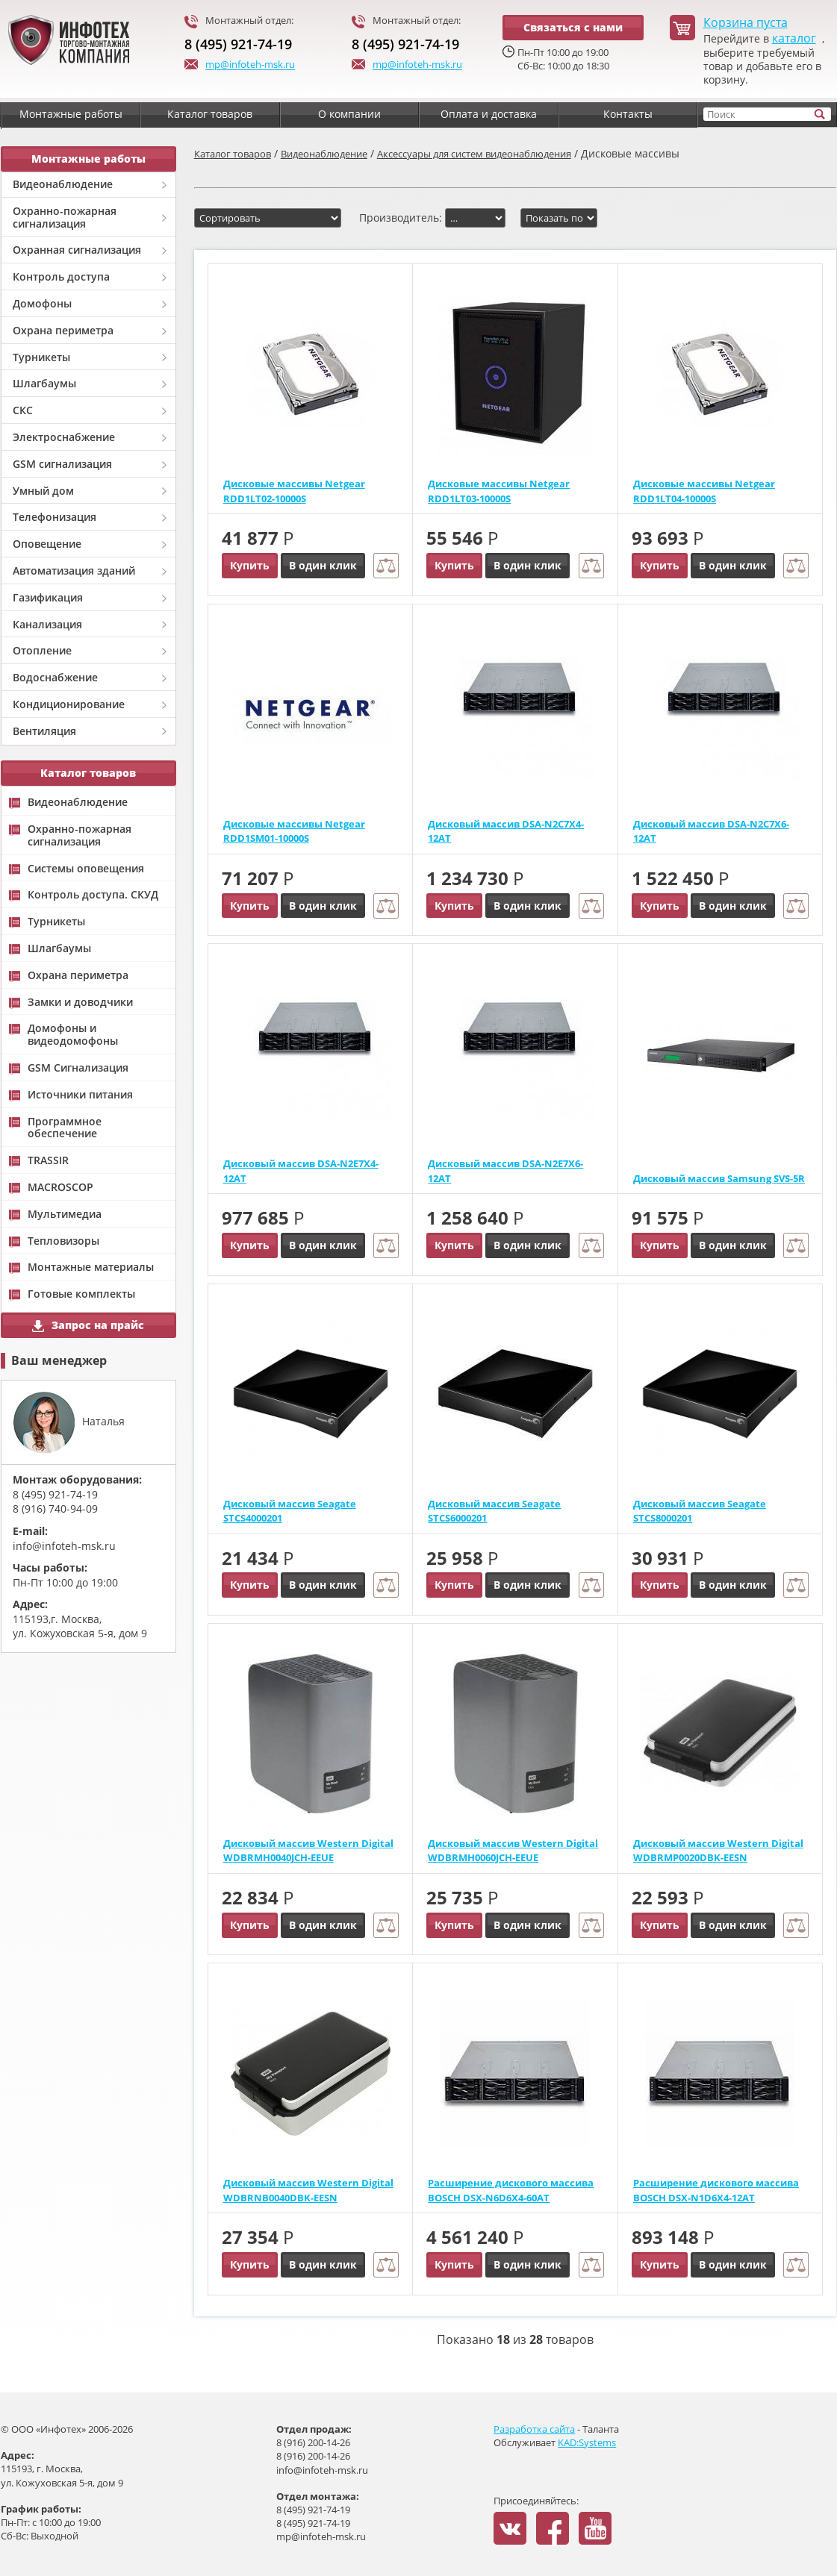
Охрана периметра (63, 330)
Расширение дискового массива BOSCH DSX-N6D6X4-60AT (511, 2190)
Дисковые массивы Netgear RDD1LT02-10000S (294, 491)
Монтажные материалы (91, 1267)
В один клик (323, 565)
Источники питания (80, 1095)
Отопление (42, 650)
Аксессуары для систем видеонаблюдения (474, 153)
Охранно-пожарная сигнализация (64, 217)
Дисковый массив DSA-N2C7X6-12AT (711, 831)
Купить (250, 565)
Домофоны (42, 303)
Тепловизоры (63, 1241)
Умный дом (43, 491)
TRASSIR (48, 1160)
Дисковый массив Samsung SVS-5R (719, 1178)
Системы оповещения (86, 869)
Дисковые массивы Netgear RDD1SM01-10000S (294, 831)
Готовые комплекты (81, 1294)
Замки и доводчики (80, 1002)
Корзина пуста (745, 23)
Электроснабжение (64, 437)
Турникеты (41, 357)
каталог (794, 38)
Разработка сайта (534, 2429)
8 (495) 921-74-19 (238, 44)
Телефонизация (54, 517)
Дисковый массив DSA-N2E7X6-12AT (505, 1171)
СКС (23, 410)
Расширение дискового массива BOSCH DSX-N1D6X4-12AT (716, 2190)
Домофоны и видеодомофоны (73, 1035)
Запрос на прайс (88, 1325)
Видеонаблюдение (63, 184)
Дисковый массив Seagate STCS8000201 (699, 1511)
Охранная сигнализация (77, 250)
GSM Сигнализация (78, 1068)
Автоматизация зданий (74, 570)
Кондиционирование (69, 704)
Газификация (48, 597)
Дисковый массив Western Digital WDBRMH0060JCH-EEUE (513, 1850)
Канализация (47, 624)
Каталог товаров (232, 153)
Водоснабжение (55, 677)
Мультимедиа (65, 1214)
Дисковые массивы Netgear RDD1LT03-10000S (499, 491)
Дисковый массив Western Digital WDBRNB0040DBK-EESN (308, 2190)
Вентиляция (44, 731)
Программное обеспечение (65, 1128)
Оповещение (47, 544)
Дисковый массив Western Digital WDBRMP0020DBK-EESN (718, 1850)
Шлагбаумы (44, 383)
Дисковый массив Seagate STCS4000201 (289, 1511)
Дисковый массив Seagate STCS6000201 (494, 1511)
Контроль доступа (61, 276)
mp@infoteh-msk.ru (239, 65)
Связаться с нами (573, 27)
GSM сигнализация (62, 464)
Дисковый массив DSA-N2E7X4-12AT (301, 1171)
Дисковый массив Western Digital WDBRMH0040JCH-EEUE (308, 1850)
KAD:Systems (587, 2442)
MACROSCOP (60, 1187)
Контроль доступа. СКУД (93, 895)
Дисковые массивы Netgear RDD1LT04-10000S (704, 491)
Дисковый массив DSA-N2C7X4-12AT (506, 831)
